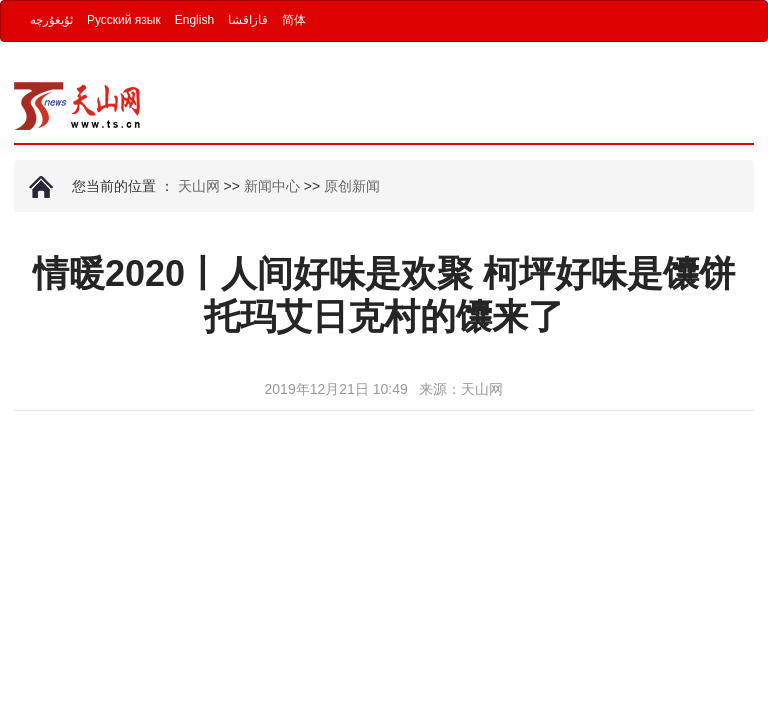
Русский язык (124, 20)
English (194, 20)
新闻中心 (272, 186)
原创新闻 (352, 186)
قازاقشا (248, 20)
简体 (294, 20)
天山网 (199, 186)
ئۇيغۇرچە (51, 20)
